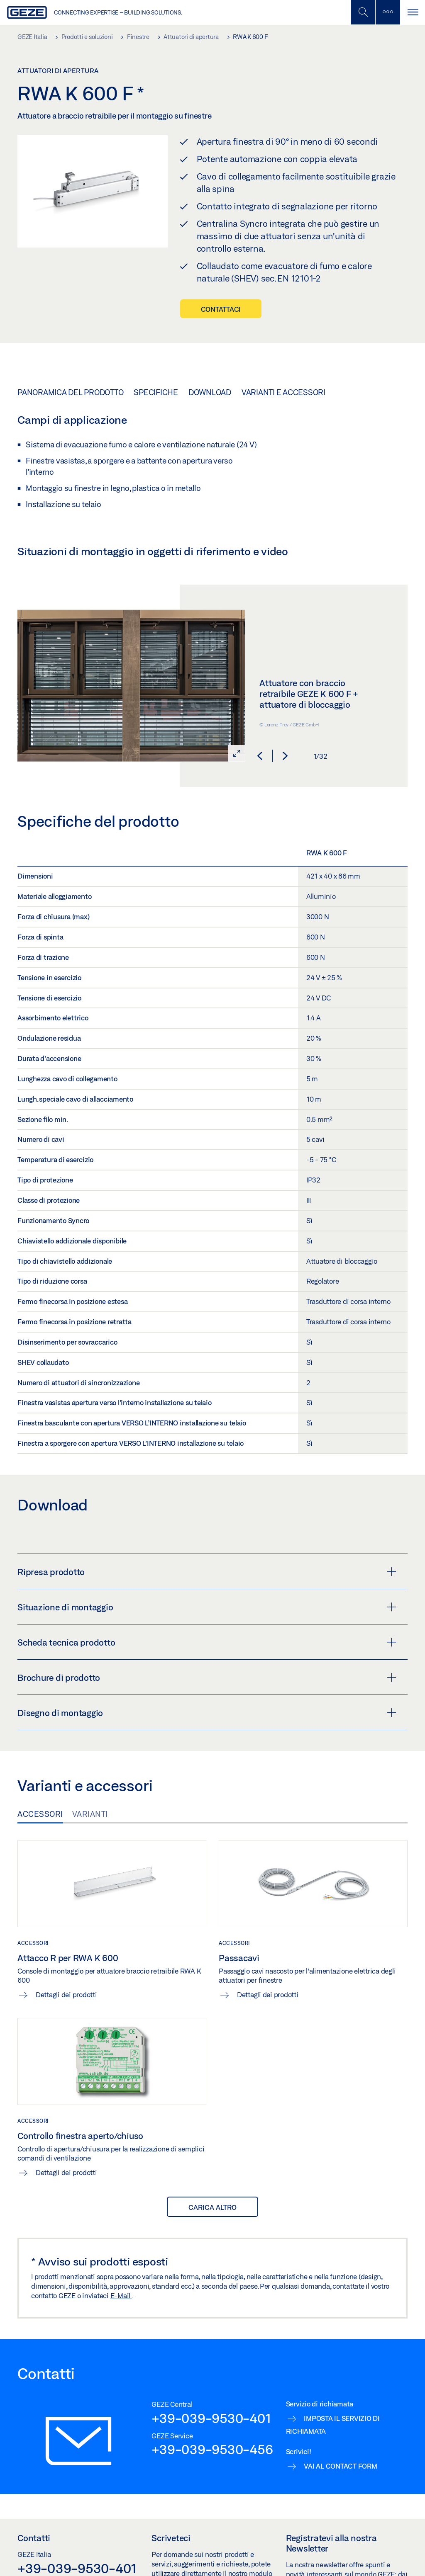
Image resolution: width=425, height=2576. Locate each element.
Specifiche (156, 392)
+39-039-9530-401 (211, 2418)
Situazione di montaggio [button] (206, 1607)
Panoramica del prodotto (70, 392)
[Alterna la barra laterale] (387, 12)
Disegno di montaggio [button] (206, 1713)
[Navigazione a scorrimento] (412, 12)
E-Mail (121, 2295)
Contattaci (221, 309)
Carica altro (212, 2207)
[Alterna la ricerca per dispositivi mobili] (362, 12)
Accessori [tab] (40, 1813)
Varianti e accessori (283, 392)
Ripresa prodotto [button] (206, 1572)
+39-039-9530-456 (212, 2449)
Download (209, 392)
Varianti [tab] (90, 1813)
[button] (259, 756)
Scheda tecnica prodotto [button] (206, 1642)
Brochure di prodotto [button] (206, 1678)
